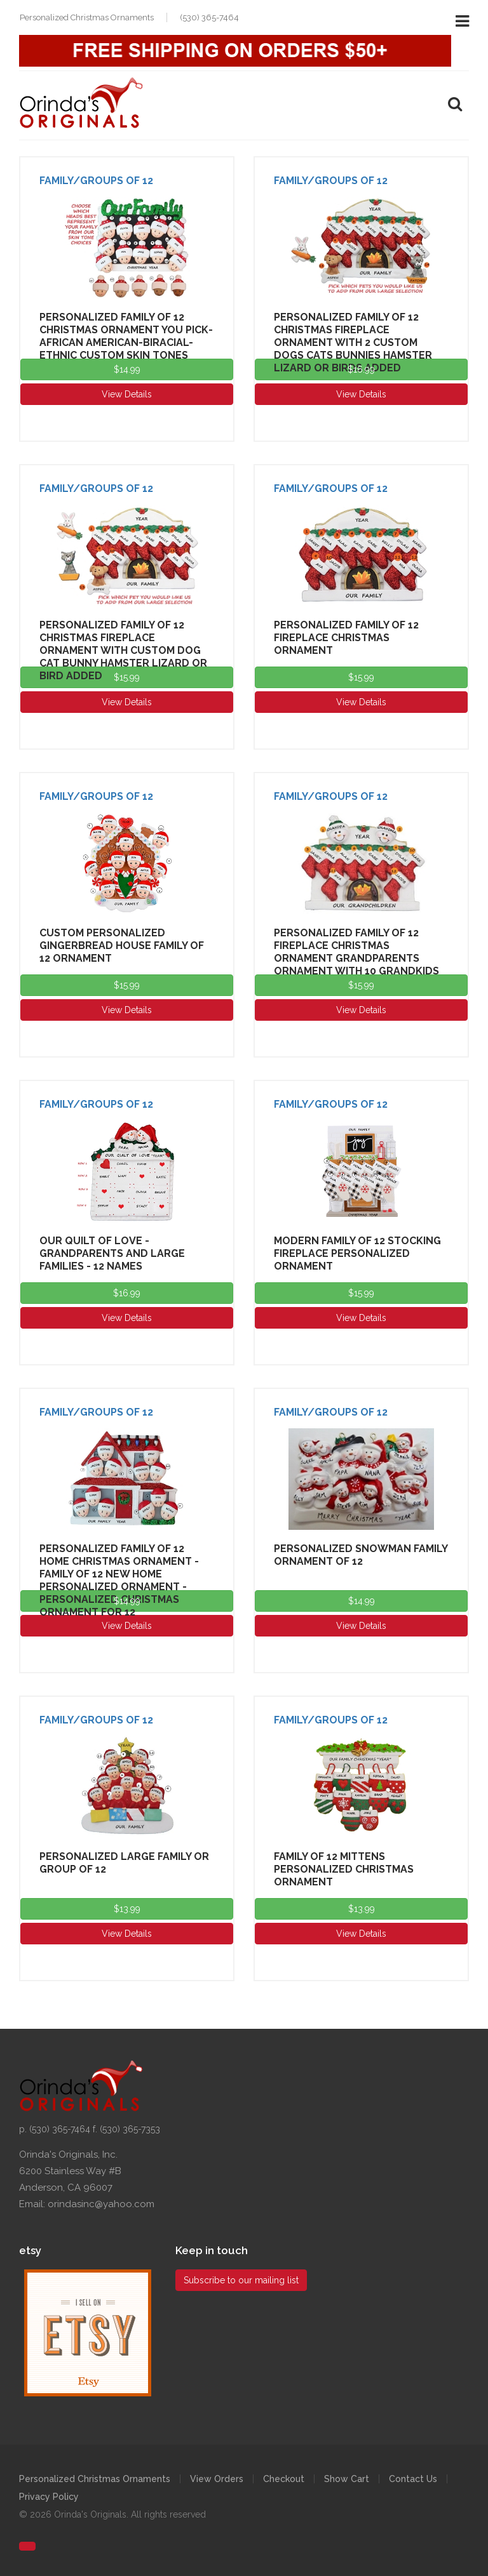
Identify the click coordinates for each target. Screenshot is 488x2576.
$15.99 (127, 677)
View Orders (216, 2478)
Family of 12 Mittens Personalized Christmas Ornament (344, 1869)
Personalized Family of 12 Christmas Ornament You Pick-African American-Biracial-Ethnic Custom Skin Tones (126, 336)
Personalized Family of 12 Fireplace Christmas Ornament (346, 637)
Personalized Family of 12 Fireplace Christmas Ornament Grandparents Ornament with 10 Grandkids (356, 952)
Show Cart (346, 2478)
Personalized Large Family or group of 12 (124, 1862)
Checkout (283, 2478)
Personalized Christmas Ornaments (94, 2478)
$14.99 (127, 369)
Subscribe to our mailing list (241, 2280)
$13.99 (127, 1909)
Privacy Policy (49, 2496)
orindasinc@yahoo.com (101, 2204)
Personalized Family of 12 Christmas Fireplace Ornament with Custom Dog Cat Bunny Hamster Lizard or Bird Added (123, 650)
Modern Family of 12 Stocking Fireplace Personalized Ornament (357, 1253)
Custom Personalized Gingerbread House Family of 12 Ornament (121, 945)
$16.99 (361, 369)
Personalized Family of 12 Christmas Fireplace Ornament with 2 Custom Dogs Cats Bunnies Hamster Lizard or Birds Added (353, 342)
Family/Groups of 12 (96, 181)
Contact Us (413, 2478)
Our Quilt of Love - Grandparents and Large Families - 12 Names (112, 1253)
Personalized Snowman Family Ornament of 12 (360, 1555)
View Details (127, 394)
